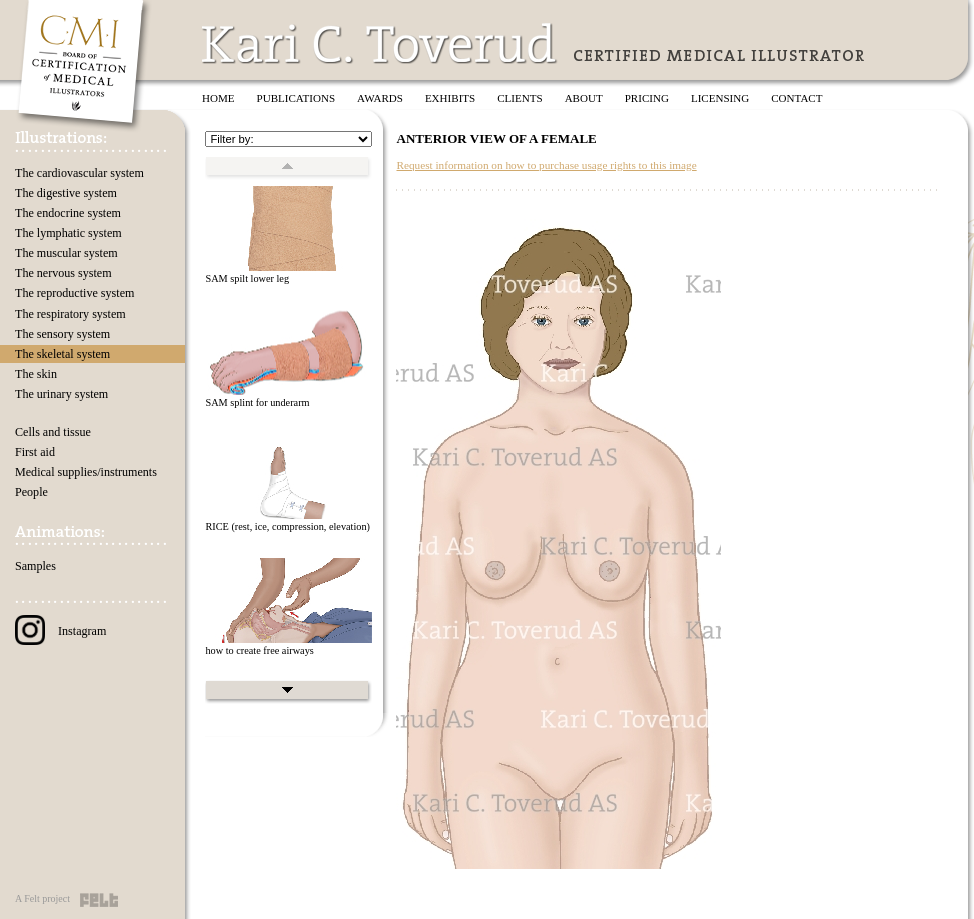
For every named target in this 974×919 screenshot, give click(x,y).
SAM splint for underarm (257, 402)
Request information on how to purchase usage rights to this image (546, 165)
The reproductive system (74, 293)
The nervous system (63, 273)
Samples (35, 566)
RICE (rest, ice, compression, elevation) (287, 526)
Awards (380, 98)
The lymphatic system (68, 233)
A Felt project (42, 898)
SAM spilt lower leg (247, 278)
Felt (99, 900)
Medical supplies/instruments (86, 472)
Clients (519, 98)
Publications (296, 98)
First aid (35, 452)
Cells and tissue (53, 432)
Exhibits (450, 98)
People (31, 492)
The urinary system (61, 394)
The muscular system (66, 253)
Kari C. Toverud (380, 43)
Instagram (60, 631)
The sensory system (62, 334)
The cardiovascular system (79, 173)
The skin (36, 374)
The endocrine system (68, 213)
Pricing (647, 98)
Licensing (720, 98)
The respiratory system (70, 314)
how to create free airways (259, 650)
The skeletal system (62, 354)
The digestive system (66, 193)
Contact (796, 98)
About (584, 98)
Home (218, 98)
